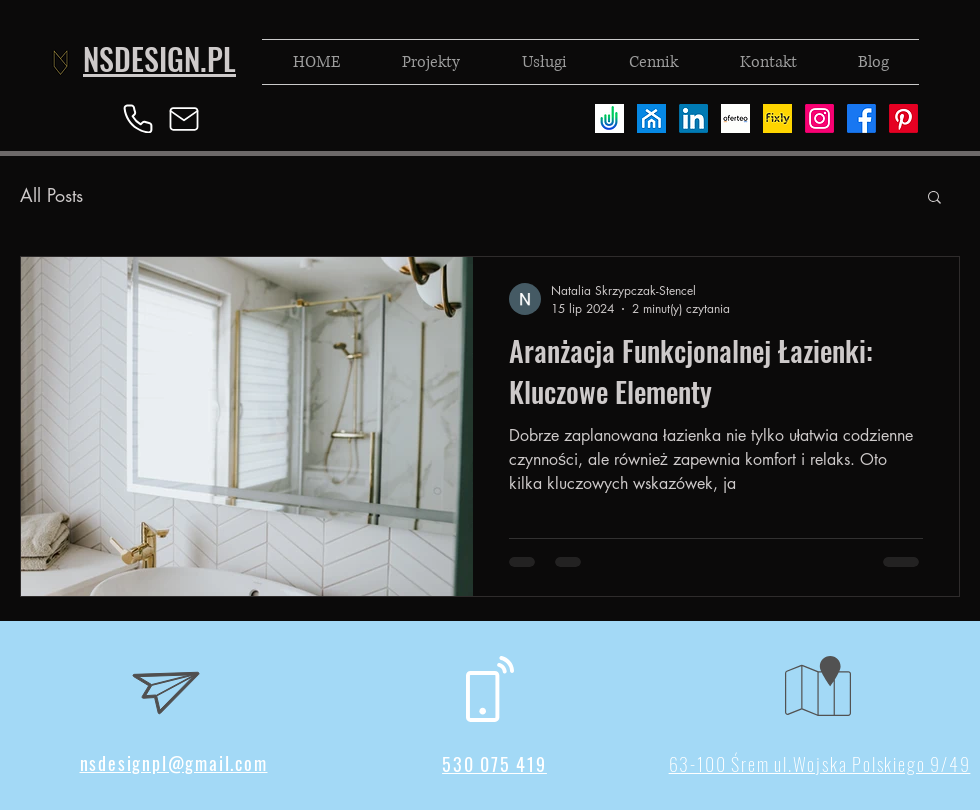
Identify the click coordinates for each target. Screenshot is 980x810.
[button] (934, 198)
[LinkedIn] (693, 118)
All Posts (51, 195)
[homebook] (651, 118)
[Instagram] (819, 118)
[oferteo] (735, 118)
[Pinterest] (903, 118)
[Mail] (184, 118)
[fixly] (777, 118)
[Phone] (138, 118)
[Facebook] (861, 118)
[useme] (609, 118)
